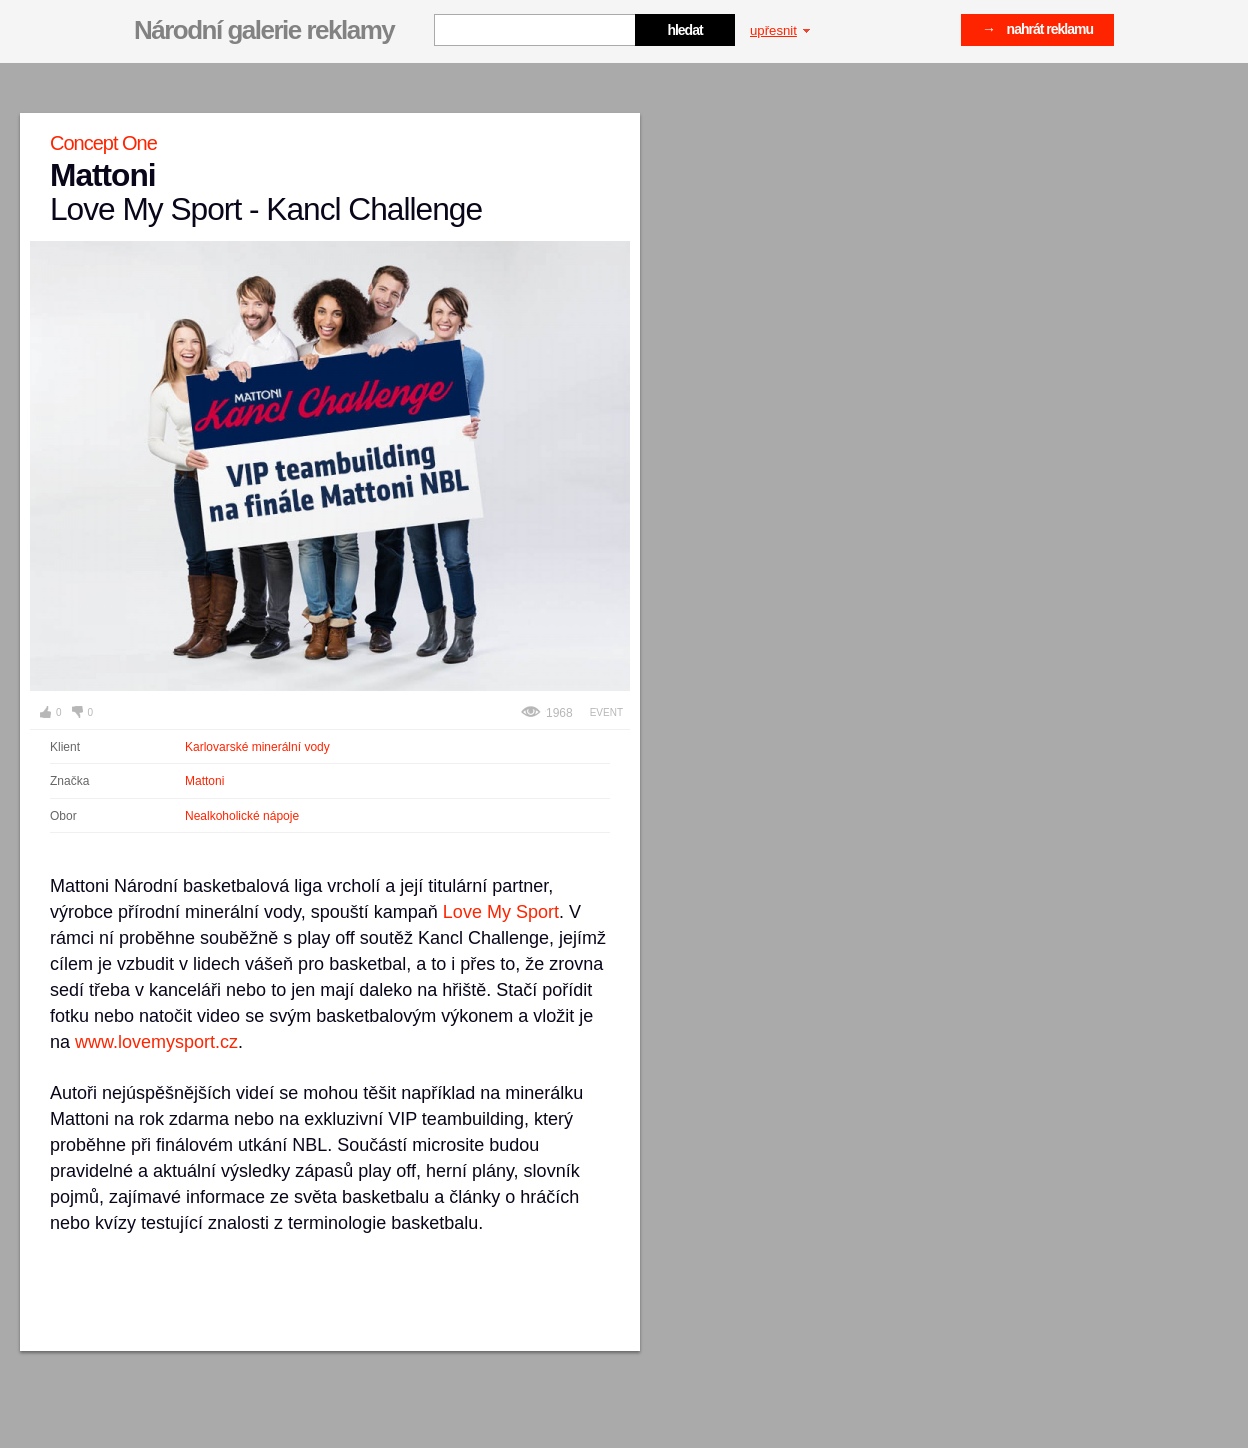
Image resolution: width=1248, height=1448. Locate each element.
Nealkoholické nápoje (242, 816)
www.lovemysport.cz (156, 1042)
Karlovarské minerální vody (257, 747)
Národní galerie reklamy (264, 30)
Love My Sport (501, 912)
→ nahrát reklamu (1037, 29)
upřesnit (780, 30)
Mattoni (204, 781)
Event (606, 712)
